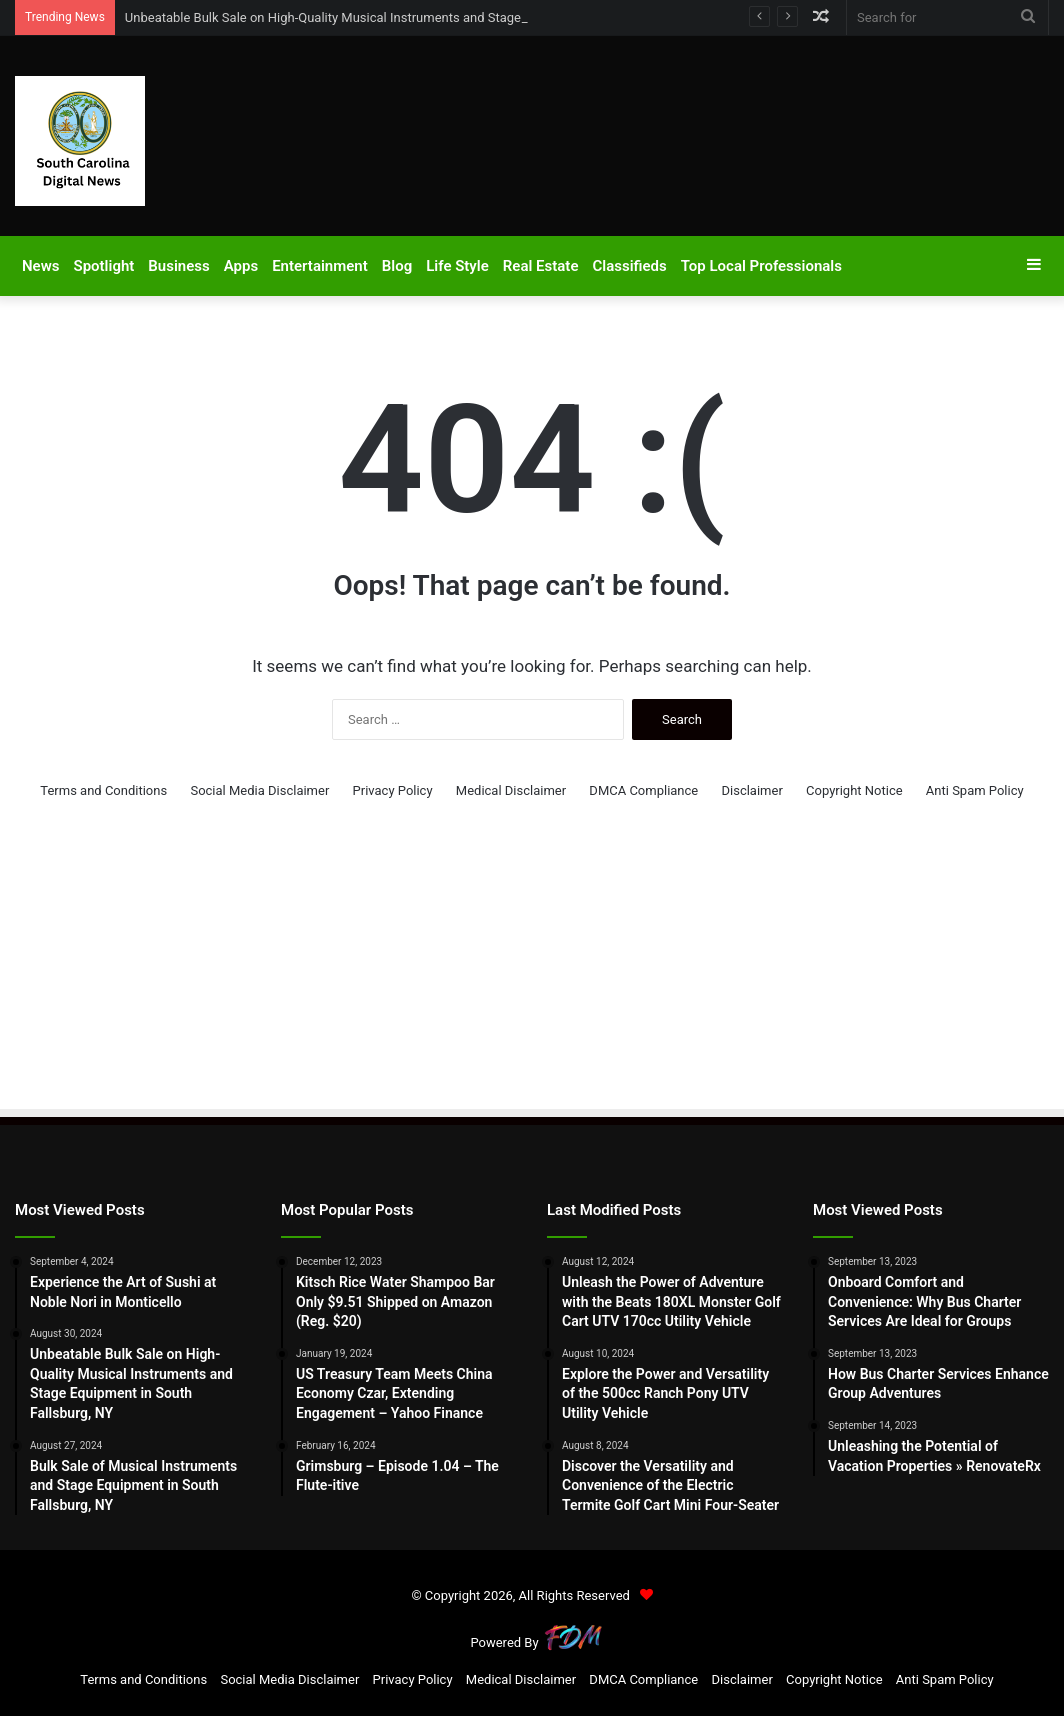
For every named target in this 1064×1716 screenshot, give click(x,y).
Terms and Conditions (103, 790)
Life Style (457, 266)
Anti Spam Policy (975, 790)
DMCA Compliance (643, 790)
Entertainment (320, 266)
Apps (241, 266)
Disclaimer (751, 790)
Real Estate (541, 266)
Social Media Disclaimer (259, 790)
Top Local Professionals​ (761, 266)
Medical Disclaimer (511, 790)
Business (178, 266)
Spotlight (103, 266)
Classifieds (629, 266)
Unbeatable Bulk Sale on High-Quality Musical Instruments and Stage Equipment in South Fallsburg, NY (420, 17)
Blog (397, 266)
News (40, 266)
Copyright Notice (854, 790)
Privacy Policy (393, 790)
